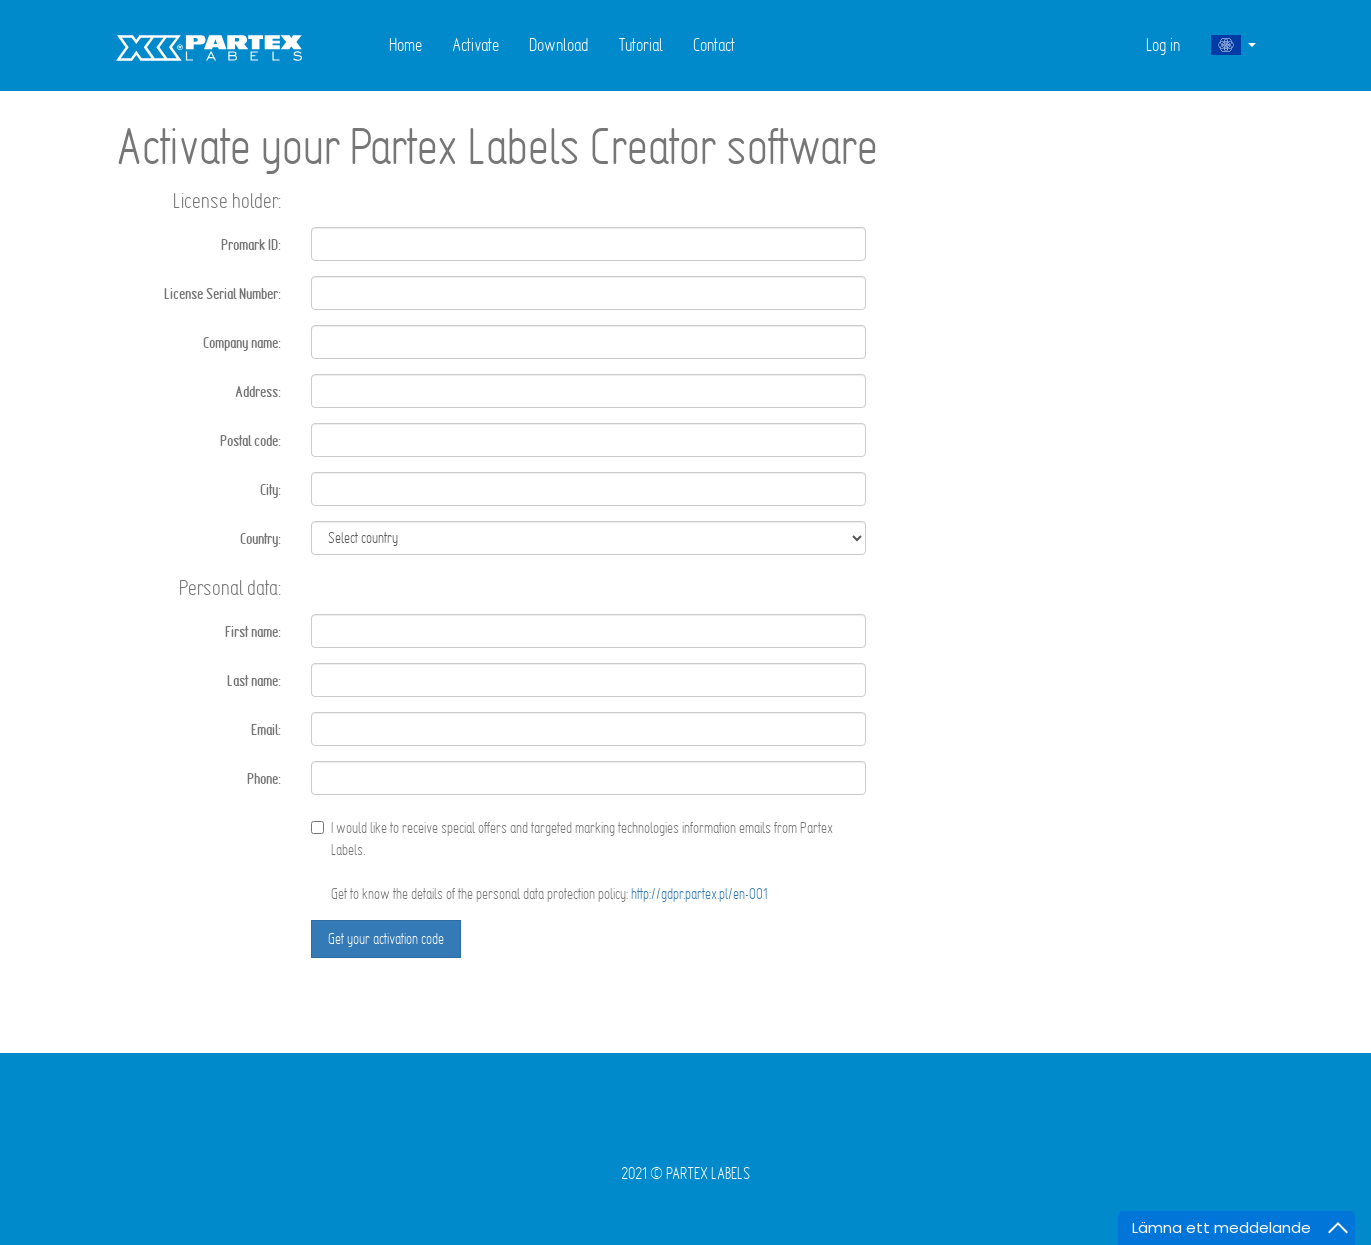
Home (405, 44)
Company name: (242, 343)
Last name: (254, 681)
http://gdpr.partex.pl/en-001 (699, 893)
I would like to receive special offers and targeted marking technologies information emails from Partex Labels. (572, 838)
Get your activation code (386, 938)
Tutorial (640, 44)
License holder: (227, 200)
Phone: (264, 779)
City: (270, 490)
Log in (1163, 44)
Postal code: (250, 441)
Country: (260, 539)
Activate (475, 44)
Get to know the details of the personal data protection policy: (549, 893)
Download (558, 44)
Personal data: (230, 587)
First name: (253, 632)
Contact (714, 44)
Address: (258, 392)
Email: (266, 730)
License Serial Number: (222, 294)
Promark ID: (251, 245)
